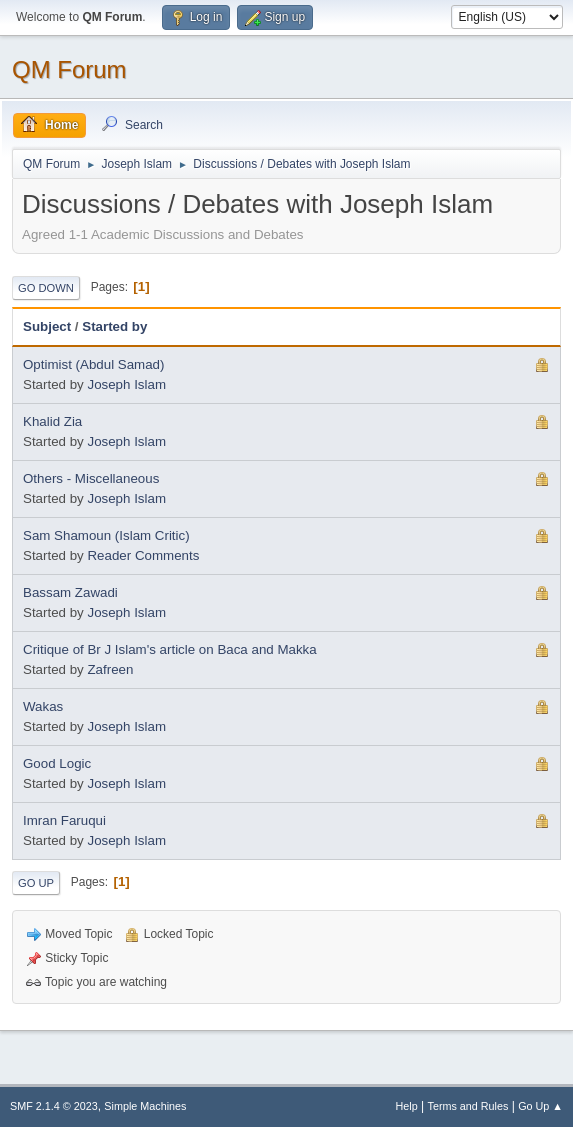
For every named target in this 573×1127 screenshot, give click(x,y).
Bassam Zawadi (70, 592)
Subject (47, 326)
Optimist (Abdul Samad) (93, 364)
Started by (114, 326)
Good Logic (57, 763)
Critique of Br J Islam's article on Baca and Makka (170, 649)
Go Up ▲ (540, 1106)
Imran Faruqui (64, 820)
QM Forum (69, 69)
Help (407, 1106)
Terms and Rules (468, 1106)
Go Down (46, 288)
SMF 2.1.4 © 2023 (54, 1106)
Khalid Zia (52, 421)
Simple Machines (145, 1106)
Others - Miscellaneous (91, 478)
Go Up (36, 883)
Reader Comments (143, 555)
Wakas (43, 706)
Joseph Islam (126, 384)
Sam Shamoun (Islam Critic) (106, 535)
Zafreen (110, 669)
